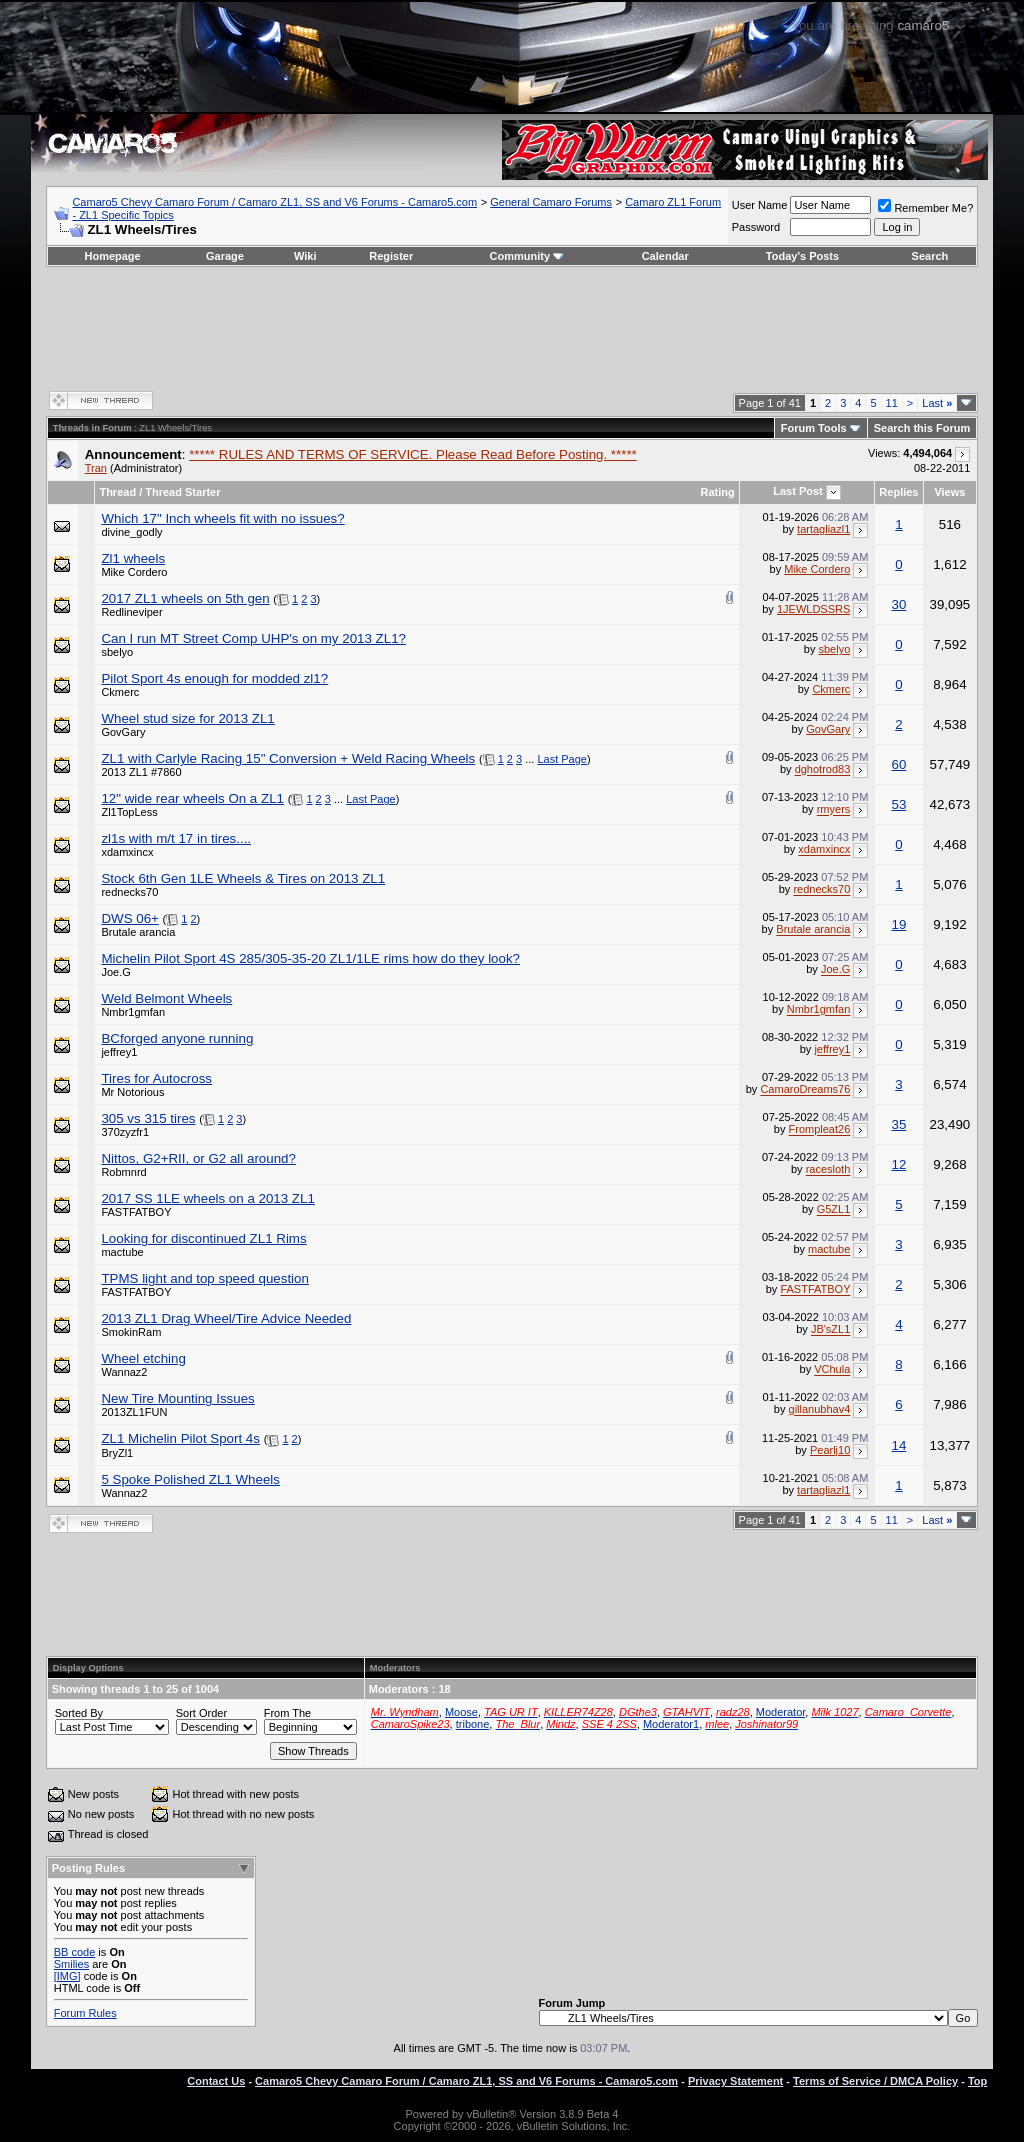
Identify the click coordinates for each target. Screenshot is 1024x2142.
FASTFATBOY (136, 1212)
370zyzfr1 (125, 1132)
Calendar (665, 256)
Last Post (798, 491)
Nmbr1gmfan (133, 1012)
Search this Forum (922, 428)
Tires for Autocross (156, 1078)
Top (977, 2081)
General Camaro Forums (551, 202)
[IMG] (67, 1976)
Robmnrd (123, 1172)
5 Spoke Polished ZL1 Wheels (190, 1479)
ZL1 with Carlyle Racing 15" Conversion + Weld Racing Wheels (288, 758)
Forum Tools (814, 428)
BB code (75, 1952)
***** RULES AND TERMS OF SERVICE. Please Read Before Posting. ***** (413, 454)
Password (756, 227)
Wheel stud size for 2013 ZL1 (187, 718)
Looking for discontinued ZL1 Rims (203, 1238)
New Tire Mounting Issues (177, 1398)
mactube (122, 1252)
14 (899, 1445)
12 (899, 1164)
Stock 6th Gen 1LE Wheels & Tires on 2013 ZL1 (243, 878)
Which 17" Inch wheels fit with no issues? (222, 518)
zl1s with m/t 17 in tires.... (176, 838)
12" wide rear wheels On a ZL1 (192, 798)
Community (527, 256)
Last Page (562, 759)
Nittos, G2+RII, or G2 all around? (198, 1158)
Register (391, 256)
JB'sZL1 (830, 1330)
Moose (461, 1712)
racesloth (828, 1170)
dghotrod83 (823, 770)
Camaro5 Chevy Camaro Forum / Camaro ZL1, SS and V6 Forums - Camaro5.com (274, 202)
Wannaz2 (124, 1372)
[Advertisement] (512, 327)
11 (892, 403)
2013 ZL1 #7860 (141, 772)
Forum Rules (85, 2013)
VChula (832, 1370)
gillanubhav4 (820, 1410)
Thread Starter (182, 492)
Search (930, 256)
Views (949, 492)
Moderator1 (671, 1724)
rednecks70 (129, 892)
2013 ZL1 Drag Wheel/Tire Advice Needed (226, 1318)
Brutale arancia (138, 932)
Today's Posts (802, 256)
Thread (117, 492)
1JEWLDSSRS (813, 609)
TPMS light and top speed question (204, 1278)
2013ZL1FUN (134, 1412)
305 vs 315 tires (148, 1118)
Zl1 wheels (133, 558)
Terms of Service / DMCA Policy (875, 2081)
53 (899, 804)
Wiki (305, 256)
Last (937, 403)
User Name (760, 205)
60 (899, 764)
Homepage (112, 256)
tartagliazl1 (823, 529)
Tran (96, 468)
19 (899, 924)
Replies (898, 492)
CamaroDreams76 (805, 1090)
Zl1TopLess (129, 812)
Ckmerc (120, 692)
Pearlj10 (830, 1450)
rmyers (834, 810)
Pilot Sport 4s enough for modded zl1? (214, 678)
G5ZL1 (834, 1210)
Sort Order (201, 1713)
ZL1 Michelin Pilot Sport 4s (180, 1438)
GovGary (123, 732)
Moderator (781, 1712)
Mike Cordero (134, 572)
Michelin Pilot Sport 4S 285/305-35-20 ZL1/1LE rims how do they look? (310, 958)
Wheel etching (143, 1358)
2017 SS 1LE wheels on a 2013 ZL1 (207, 1198)
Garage (225, 256)
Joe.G (115, 972)
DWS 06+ (129, 918)
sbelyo (117, 652)
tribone (473, 1724)
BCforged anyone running (177, 1038)
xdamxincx (127, 852)
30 (899, 604)
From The (287, 1713)
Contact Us (216, 2081)
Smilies (71, 1964)
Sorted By (79, 1713)
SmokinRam (131, 1332)
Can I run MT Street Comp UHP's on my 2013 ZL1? (253, 638)
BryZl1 (117, 1453)
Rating (718, 492)
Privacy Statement (735, 2081)
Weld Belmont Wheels (166, 998)
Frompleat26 (820, 1130)
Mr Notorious (132, 1092)
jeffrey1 (119, 1052)
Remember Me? (925, 208)
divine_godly (131, 532)
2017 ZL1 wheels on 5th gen (185, 598)
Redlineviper (131, 612)
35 (899, 1124)
